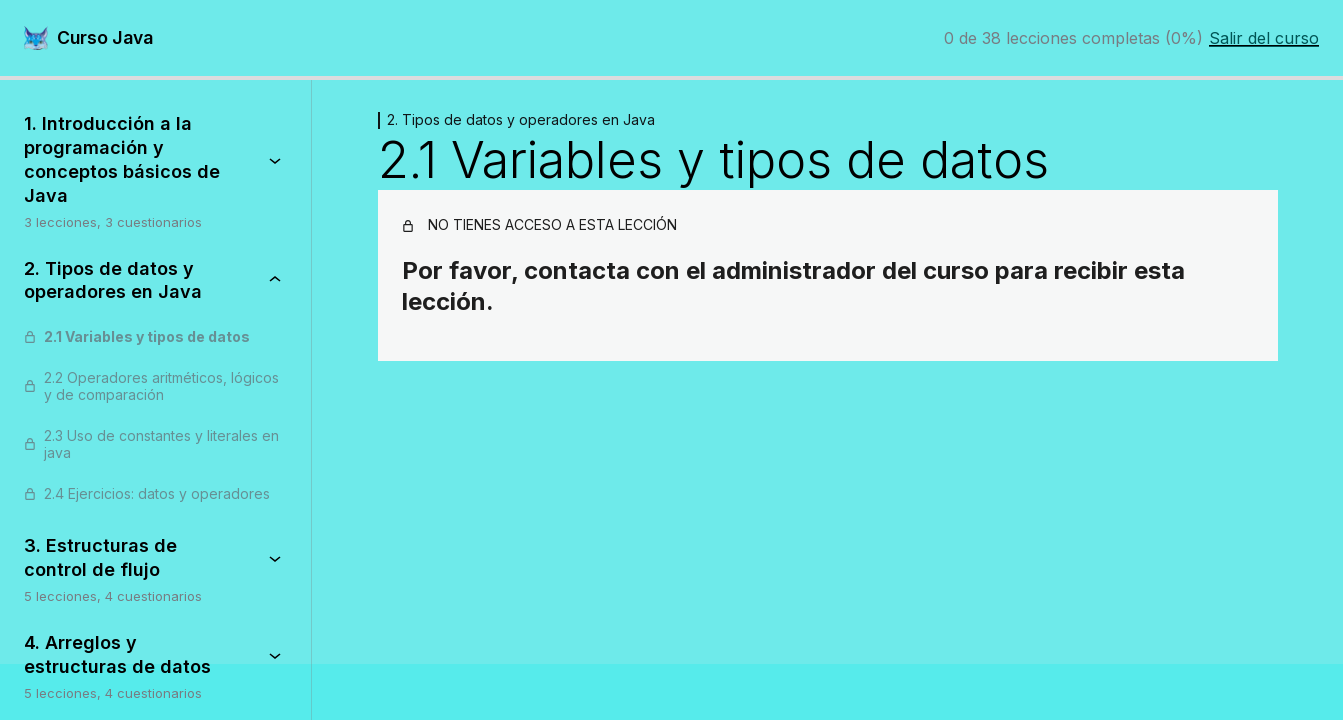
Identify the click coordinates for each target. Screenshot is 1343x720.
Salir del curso (1264, 38)
